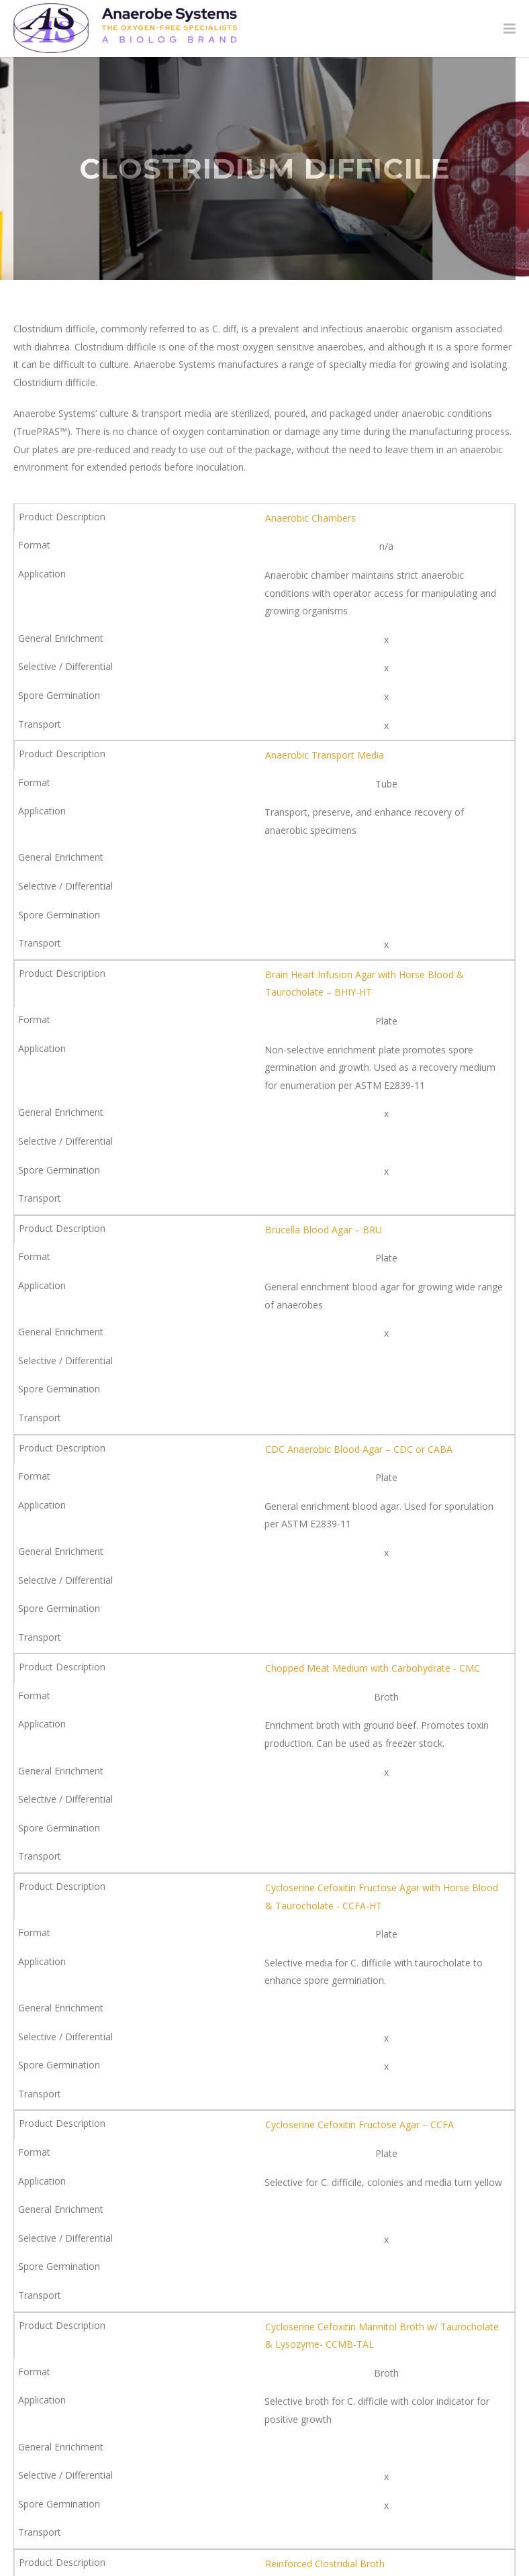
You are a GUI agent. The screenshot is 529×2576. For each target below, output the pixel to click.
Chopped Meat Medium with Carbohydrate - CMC (372, 1668)
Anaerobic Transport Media (324, 755)
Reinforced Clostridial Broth (325, 2563)
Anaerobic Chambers (310, 518)
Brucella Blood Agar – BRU (323, 1229)
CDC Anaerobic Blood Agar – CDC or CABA (358, 1449)
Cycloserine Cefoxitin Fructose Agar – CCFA (359, 2124)
